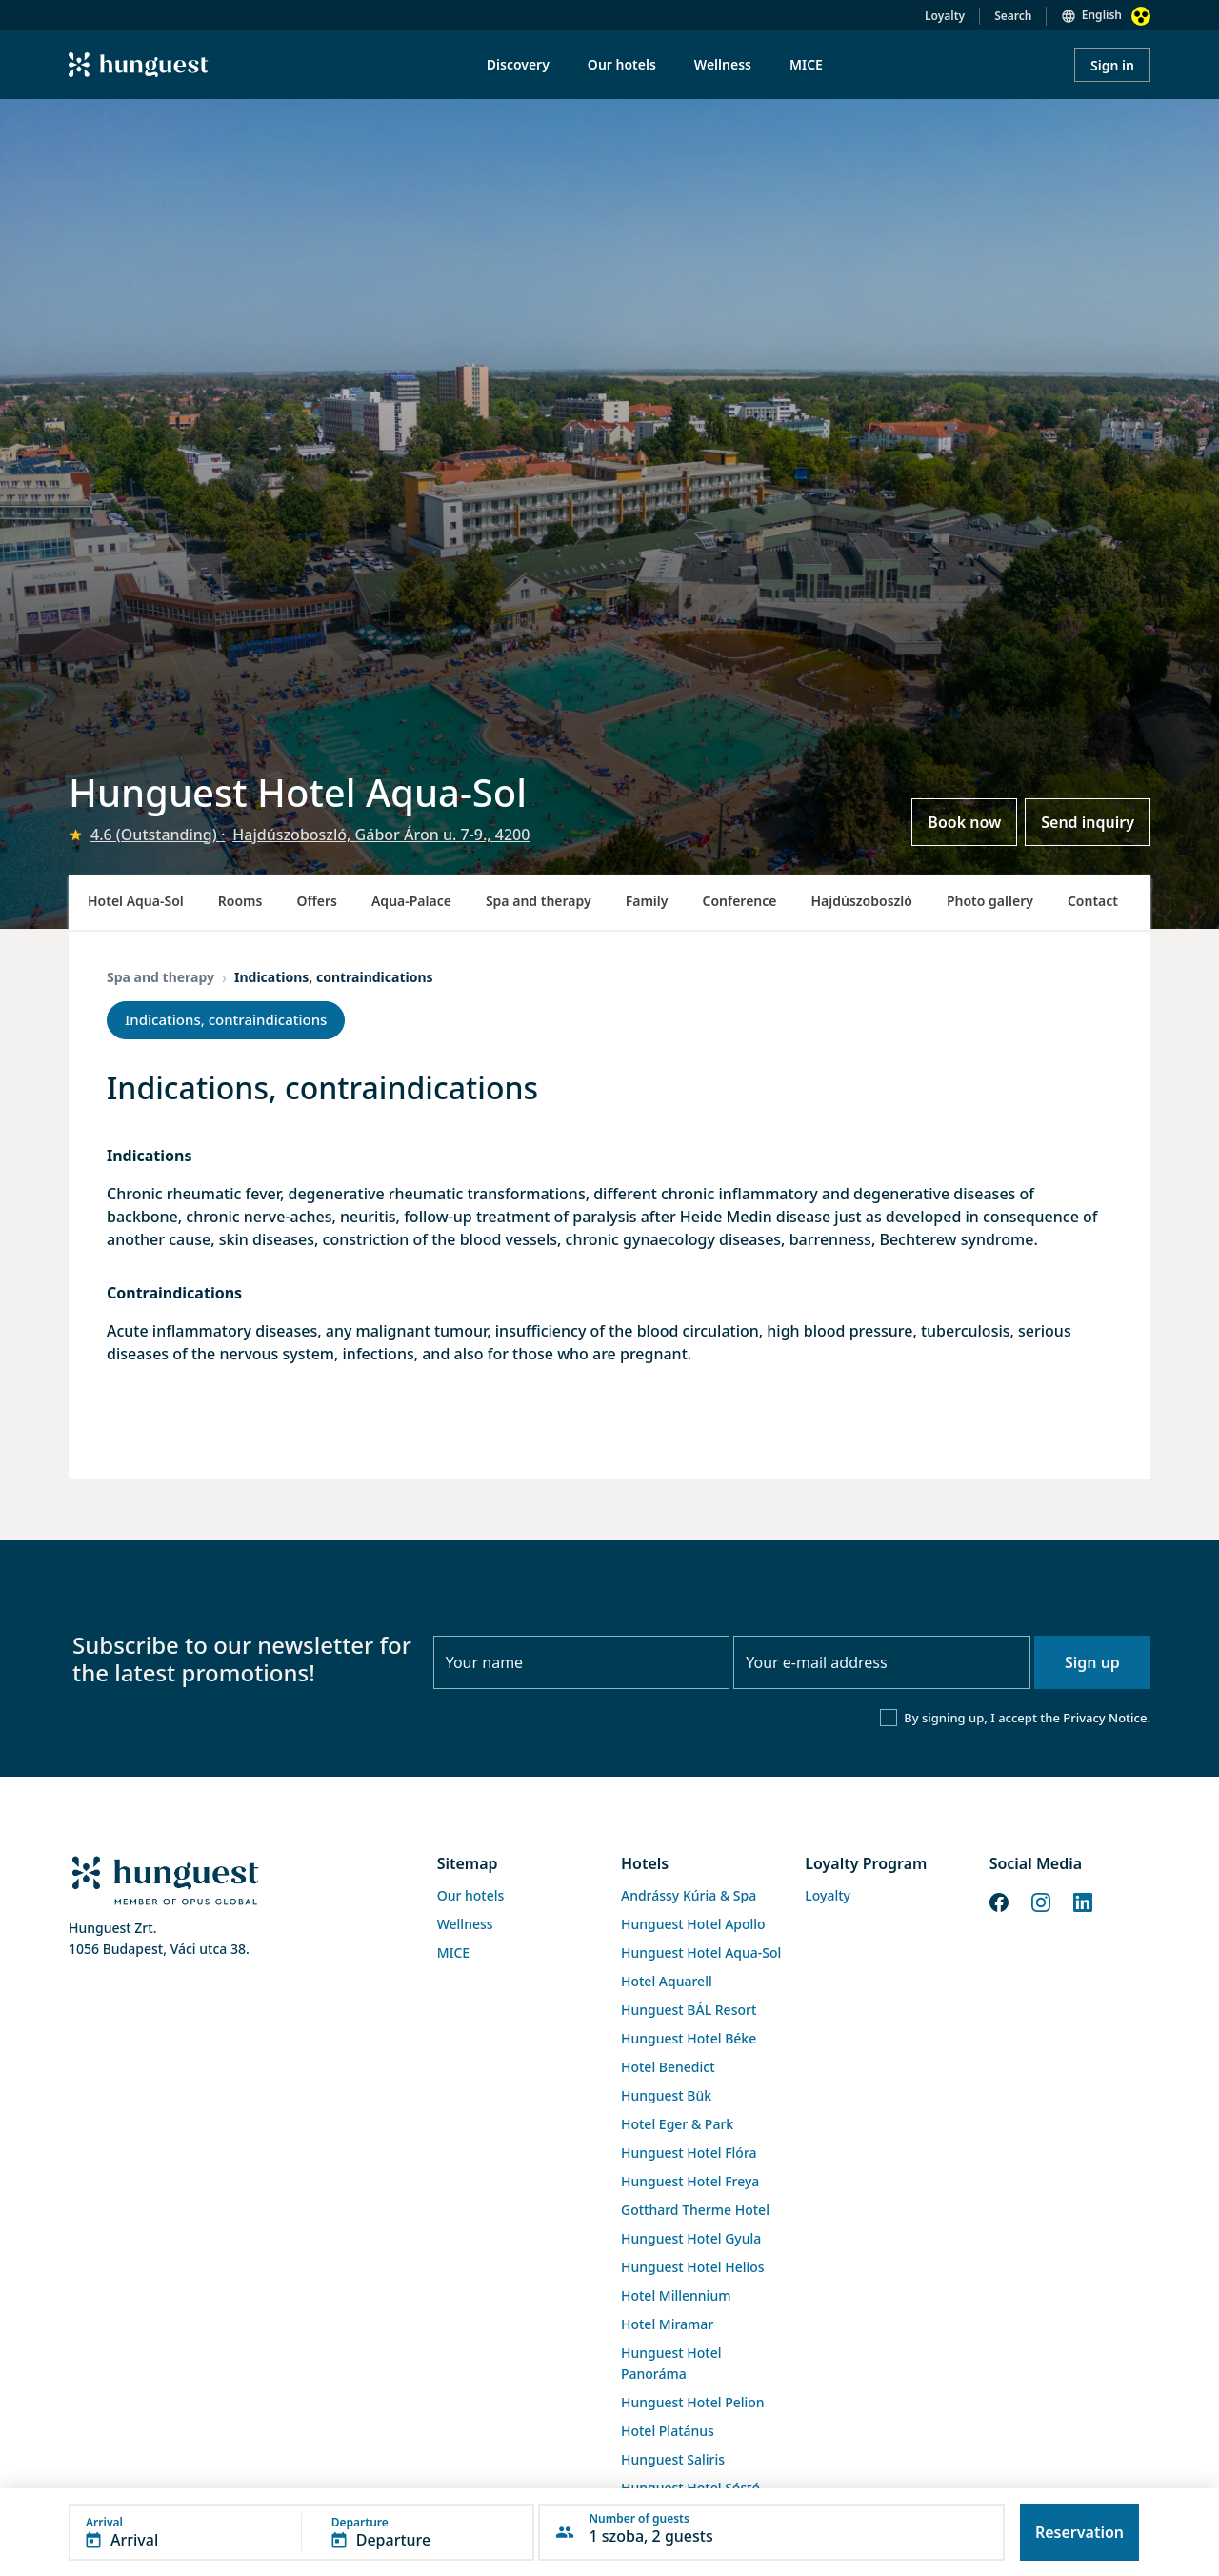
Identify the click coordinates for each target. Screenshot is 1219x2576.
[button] (301, 2532)
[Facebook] (999, 1900)
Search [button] (1012, 16)
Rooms (240, 901)
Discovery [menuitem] (518, 64)
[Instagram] (1040, 1900)
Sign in (1112, 65)
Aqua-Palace (411, 901)
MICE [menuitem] (806, 64)
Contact (1093, 901)
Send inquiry (1087, 822)
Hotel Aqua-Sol (136, 901)
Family (647, 901)
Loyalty (945, 16)
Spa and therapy (538, 901)
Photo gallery (990, 901)
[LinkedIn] (1082, 1900)
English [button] (1102, 15)
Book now (964, 822)
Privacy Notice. (1106, 1717)
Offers (316, 901)
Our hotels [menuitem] (622, 64)
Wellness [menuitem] (722, 64)
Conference (739, 901)
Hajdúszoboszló (860, 901)
